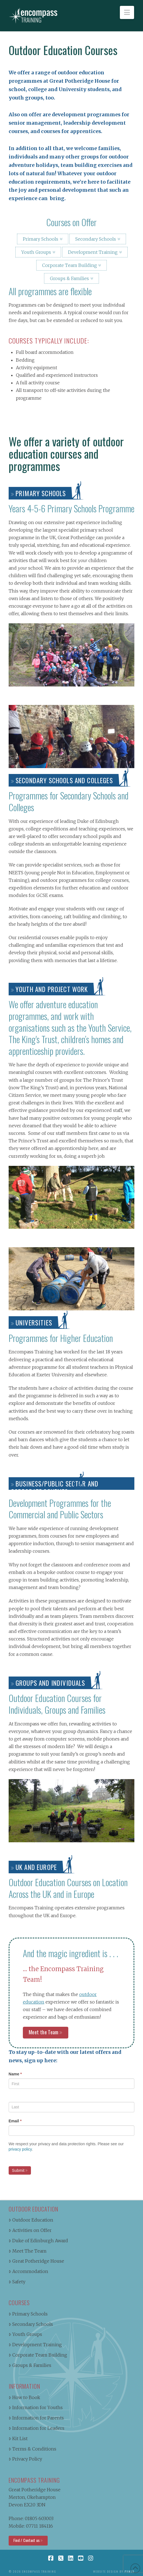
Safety (17, 2281)
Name (15, 2074)
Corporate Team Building (69, 265)
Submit (18, 2170)
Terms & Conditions (32, 2449)
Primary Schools (40, 239)
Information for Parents (36, 2418)
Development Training (93, 252)
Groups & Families (69, 278)
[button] (127, 12)
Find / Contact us (26, 2540)
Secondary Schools (95, 239)
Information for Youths (36, 2407)
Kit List (18, 2438)
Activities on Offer (30, 2230)
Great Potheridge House (36, 2261)
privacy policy (20, 2149)
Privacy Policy (25, 2459)
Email (15, 2121)
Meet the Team (44, 2032)
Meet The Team (28, 2251)
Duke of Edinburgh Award (38, 2240)
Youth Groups (36, 252)
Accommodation (28, 2271)
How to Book (24, 2397)
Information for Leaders (36, 2428)
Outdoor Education (31, 2220)
